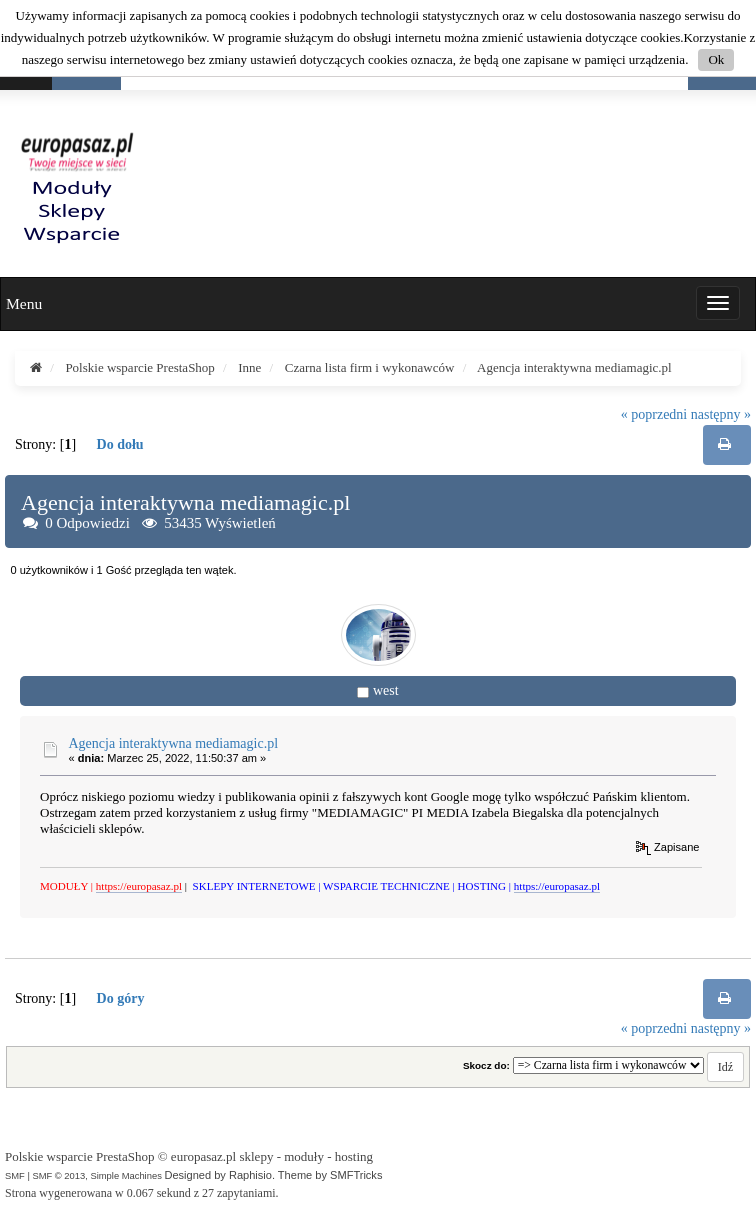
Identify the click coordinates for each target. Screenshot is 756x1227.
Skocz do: (486, 1065)
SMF (15, 1175)
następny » (721, 414)
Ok (716, 59)
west (386, 690)
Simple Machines (125, 1175)
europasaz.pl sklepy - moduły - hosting (272, 1156)
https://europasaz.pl (139, 886)
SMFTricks (356, 1175)
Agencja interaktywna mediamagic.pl (174, 743)
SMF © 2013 (58, 1175)
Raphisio (250, 1175)
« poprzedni (654, 414)
